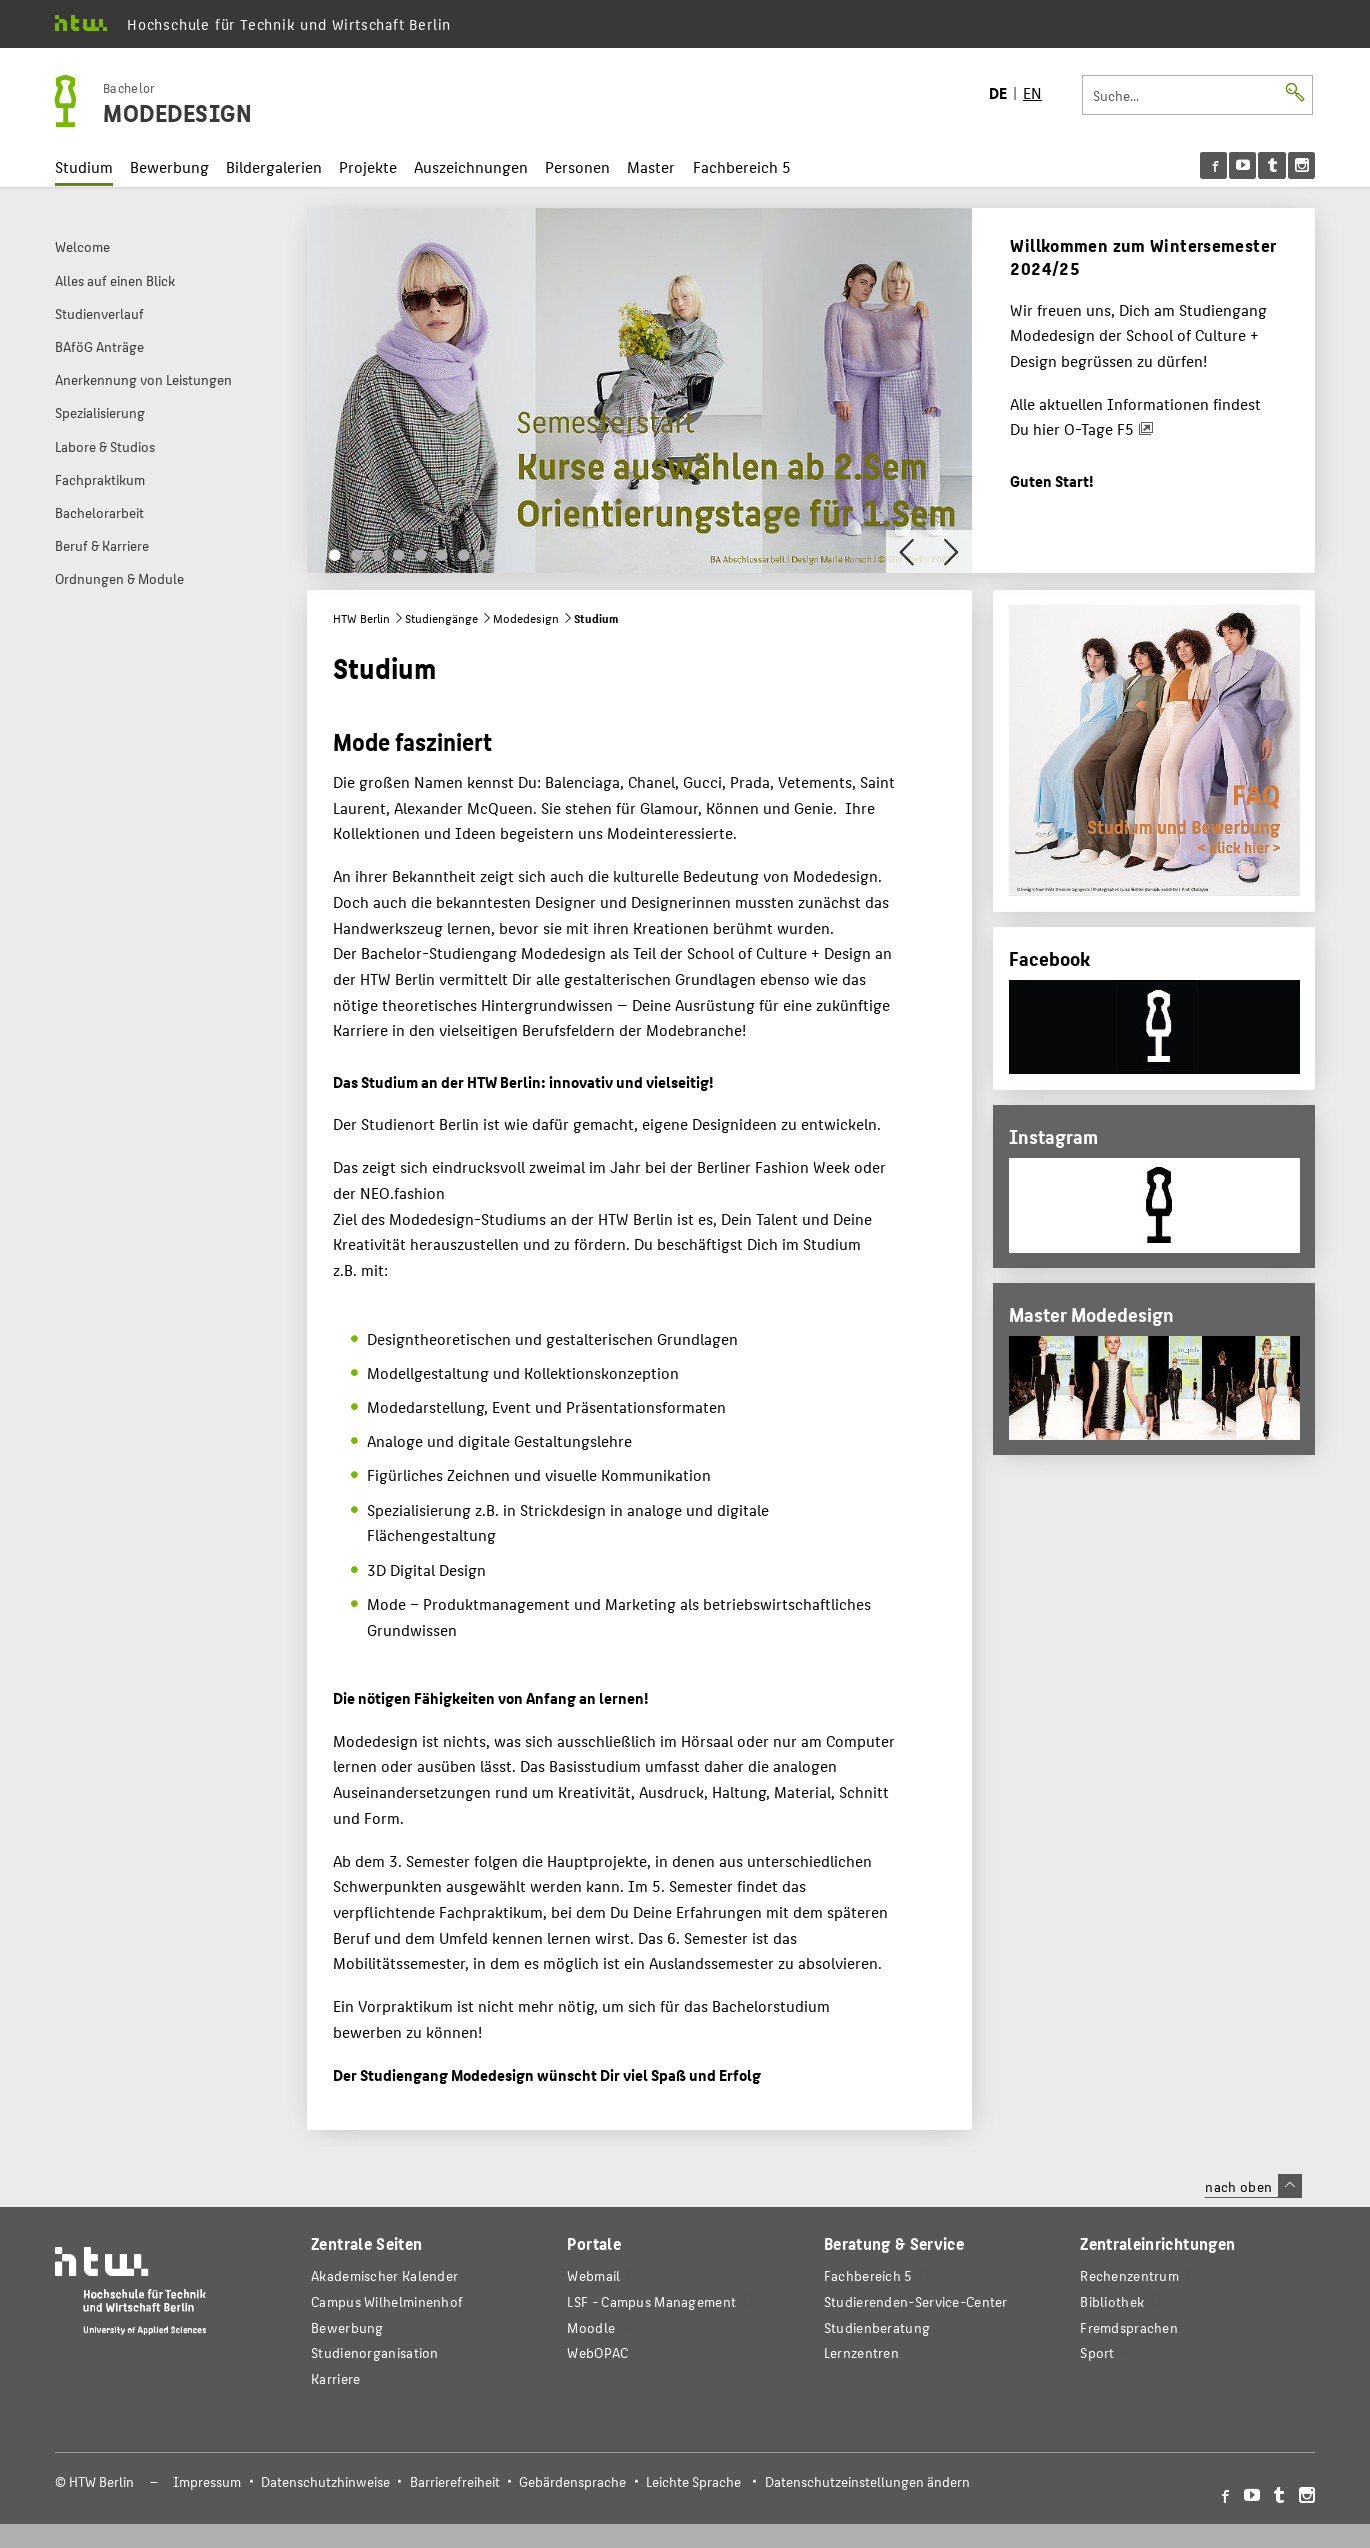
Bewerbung (169, 166)
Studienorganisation (375, 2352)
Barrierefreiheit (455, 2481)
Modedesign (526, 618)
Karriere (335, 2378)
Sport (1097, 2352)
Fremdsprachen (1129, 2327)
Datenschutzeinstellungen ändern (867, 2481)
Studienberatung (877, 2327)
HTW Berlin (361, 618)
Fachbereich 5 (742, 166)
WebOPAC (597, 2352)
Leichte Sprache (693, 2481)
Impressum (207, 2481)
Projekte (368, 166)
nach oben (1253, 2186)
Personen (577, 166)
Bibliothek (1112, 2301)
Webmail (593, 2275)
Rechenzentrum (1129, 2275)
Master (651, 166)
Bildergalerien (274, 166)
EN (1032, 92)
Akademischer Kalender (384, 2275)
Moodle (591, 2327)
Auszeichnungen (471, 166)
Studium (84, 166)
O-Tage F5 (1099, 428)
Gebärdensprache (572, 2481)
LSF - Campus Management (651, 2301)
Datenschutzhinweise (325, 2481)
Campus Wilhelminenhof (387, 2301)
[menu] (1257, 165)
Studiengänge (441, 618)
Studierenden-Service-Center (916, 2301)
